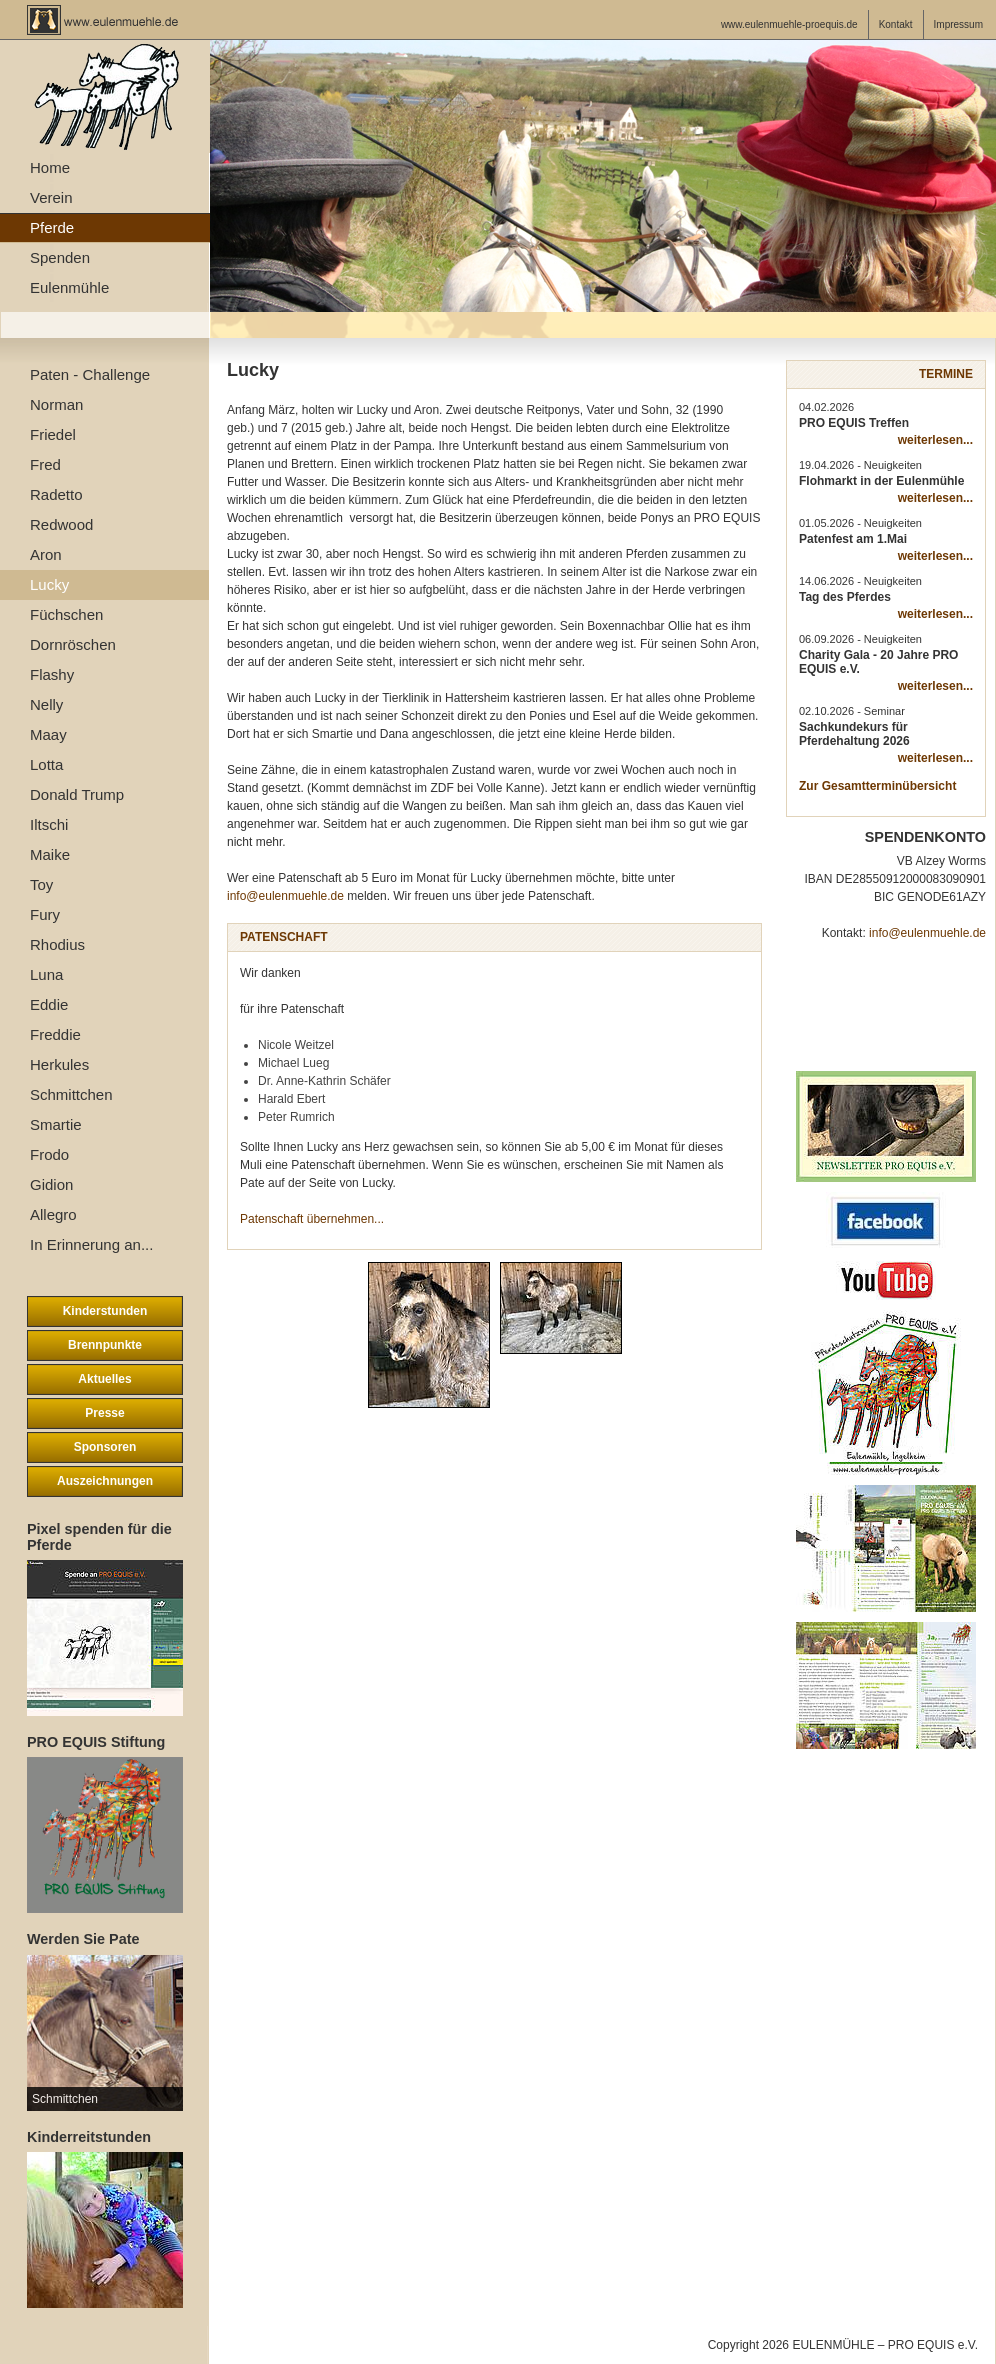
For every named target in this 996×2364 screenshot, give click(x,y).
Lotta (46, 764)
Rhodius (57, 944)
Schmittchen (71, 1094)
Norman (56, 404)
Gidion (51, 1184)
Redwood (61, 524)
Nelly (46, 704)
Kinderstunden (105, 1311)
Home (50, 167)
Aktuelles (104, 1379)
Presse (104, 1413)
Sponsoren (105, 1447)
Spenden (60, 257)
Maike (50, 854)
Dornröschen (73, 644)
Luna (46, 974)
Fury (45, 914)
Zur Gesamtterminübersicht (877, 786)
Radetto (56, 494)
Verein (51, 197)
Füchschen (66, 614)
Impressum (958, 24)
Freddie (55, 1034)
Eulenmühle (69, 287)
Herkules (59, 1064)
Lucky (49, 584)
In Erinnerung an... (91, 1244)
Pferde (52, 227)
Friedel (53, 434)
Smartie (56, 1124)
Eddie (49, 1004)
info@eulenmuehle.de (285, 896)
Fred (45, 464)
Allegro (53, 1214)
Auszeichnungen (105, 1481)
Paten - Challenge (90, 374)
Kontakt (896, 24)
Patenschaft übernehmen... (312, 1219)
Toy (41, 884)
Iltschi (49, 824)
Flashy (52, 674)
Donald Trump (77, 794)
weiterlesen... (935, 440)
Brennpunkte (105, 1345)
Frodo (49, 1154)
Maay (48, 734)
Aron (46, 554)
